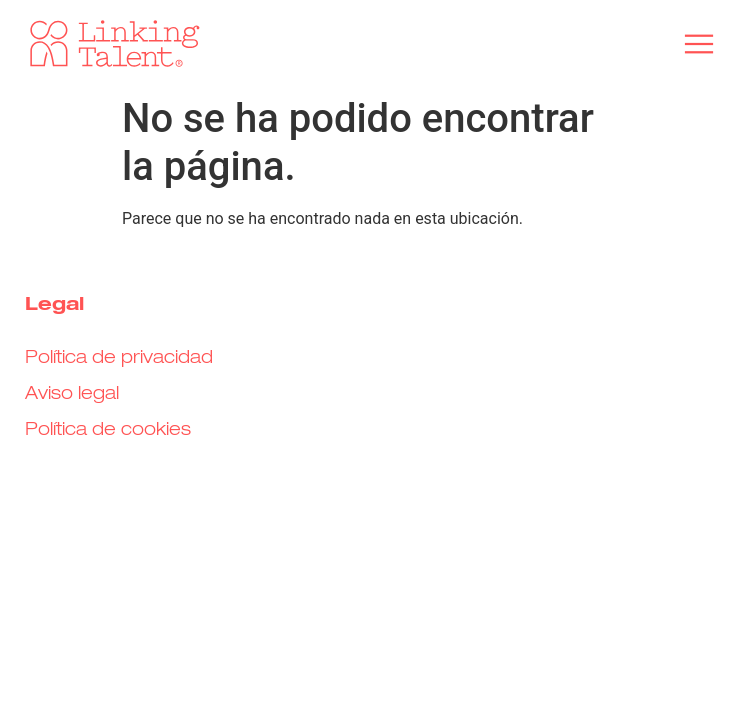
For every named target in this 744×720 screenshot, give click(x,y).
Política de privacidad (119, 358)
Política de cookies (108, 430)
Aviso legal (72, 394)
